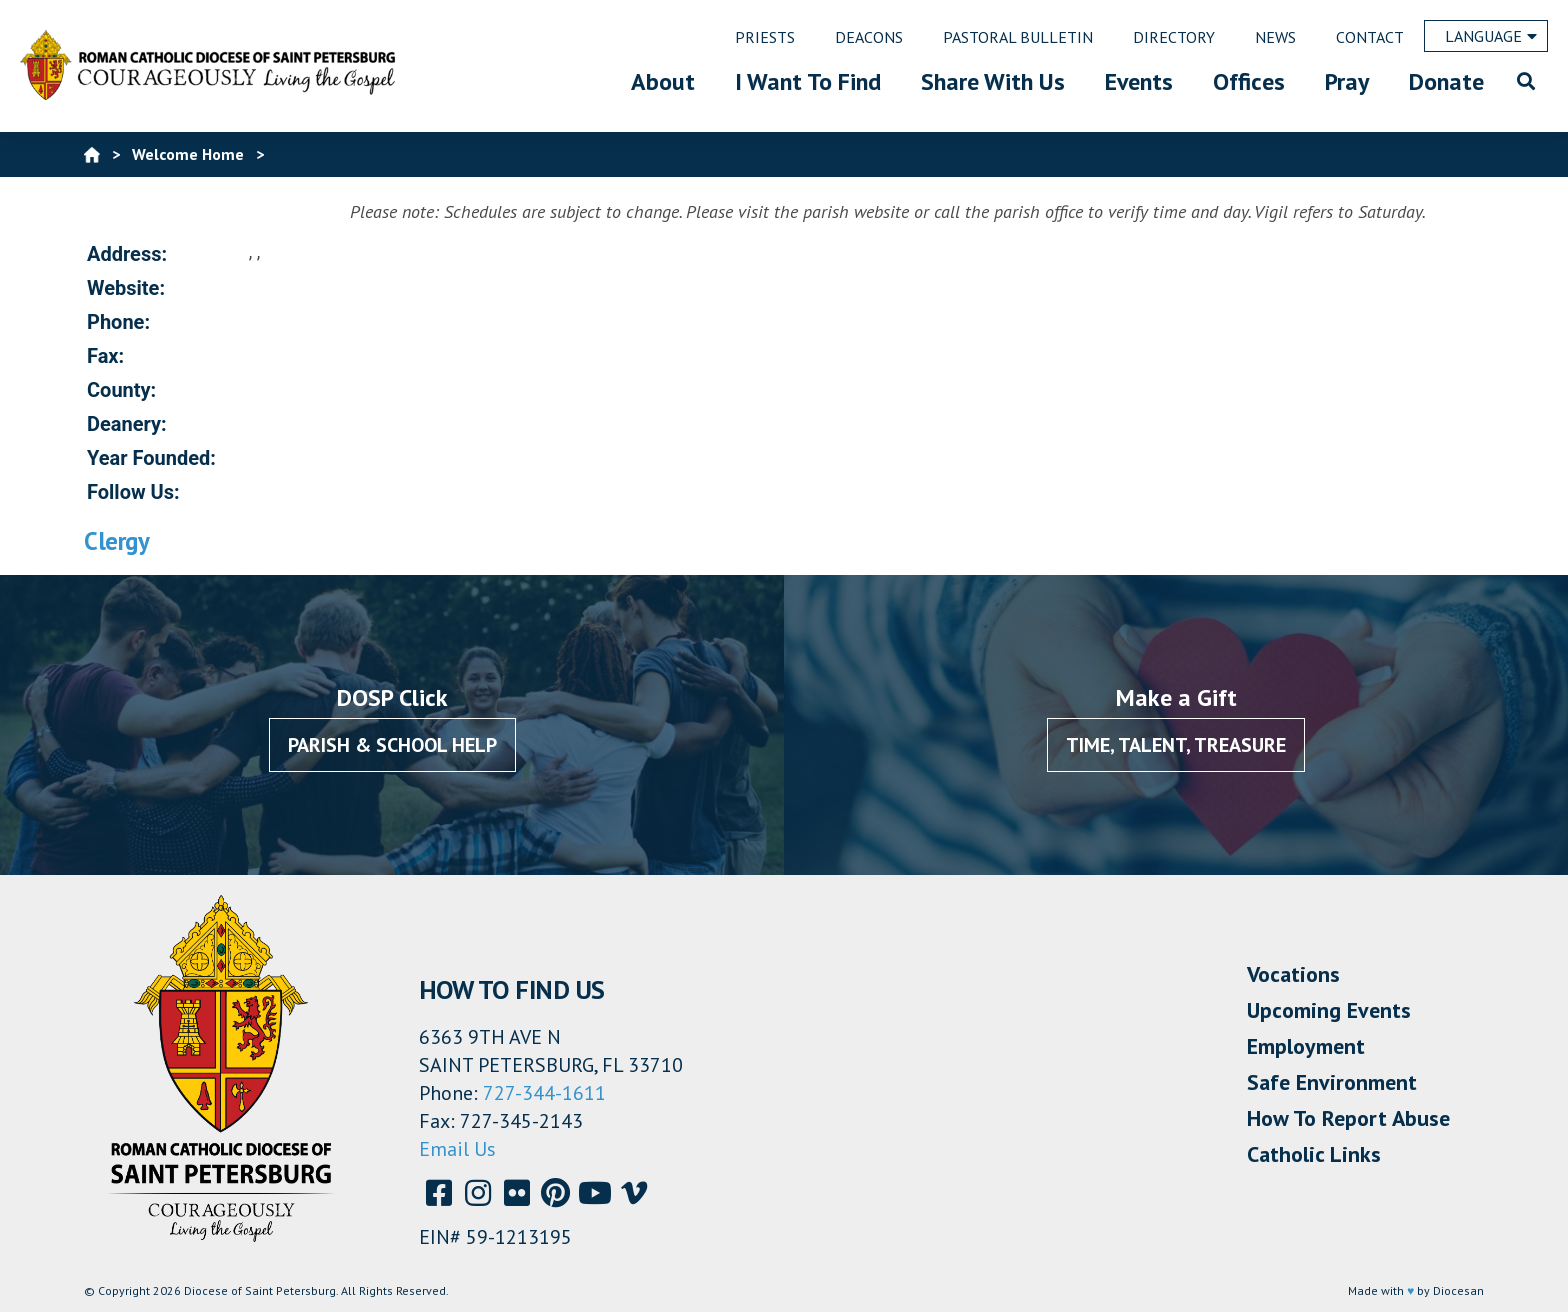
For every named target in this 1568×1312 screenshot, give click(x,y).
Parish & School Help (392, 745)
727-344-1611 (544, 1093)
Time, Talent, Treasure (1176, 745)
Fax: (105, 356)
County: (121, 390)
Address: (127, 254)
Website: (126, 288)
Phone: (118, 322)
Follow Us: (133, 492)
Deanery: (127, 424)
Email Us (457, 1149)
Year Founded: (151, 458)
